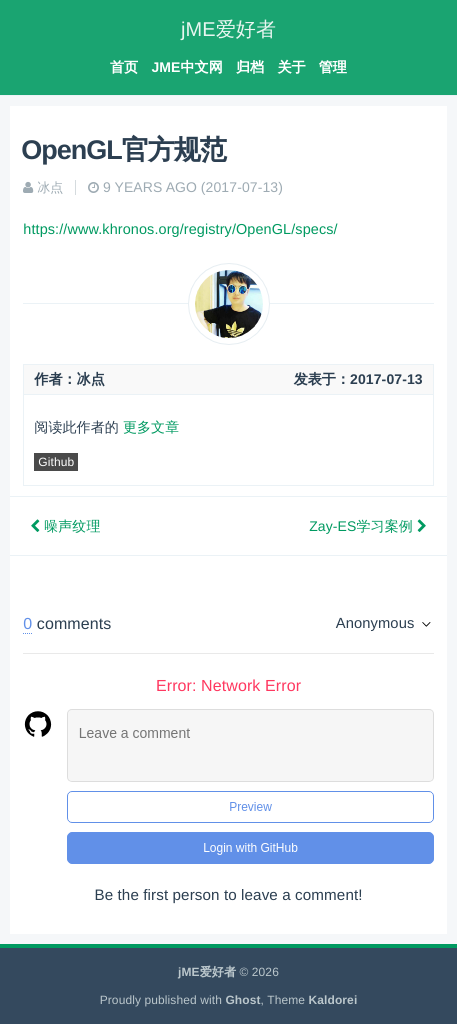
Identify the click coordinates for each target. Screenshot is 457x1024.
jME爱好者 (228, 30)
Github (56, 462)
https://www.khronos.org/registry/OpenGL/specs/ (180, 230)
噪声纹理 (65, 526)
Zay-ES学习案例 (368, 526)
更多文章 (151, 427)
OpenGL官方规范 (123, 150)
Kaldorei (333, 1000)
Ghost (242, 1000)
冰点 (50, 187)
